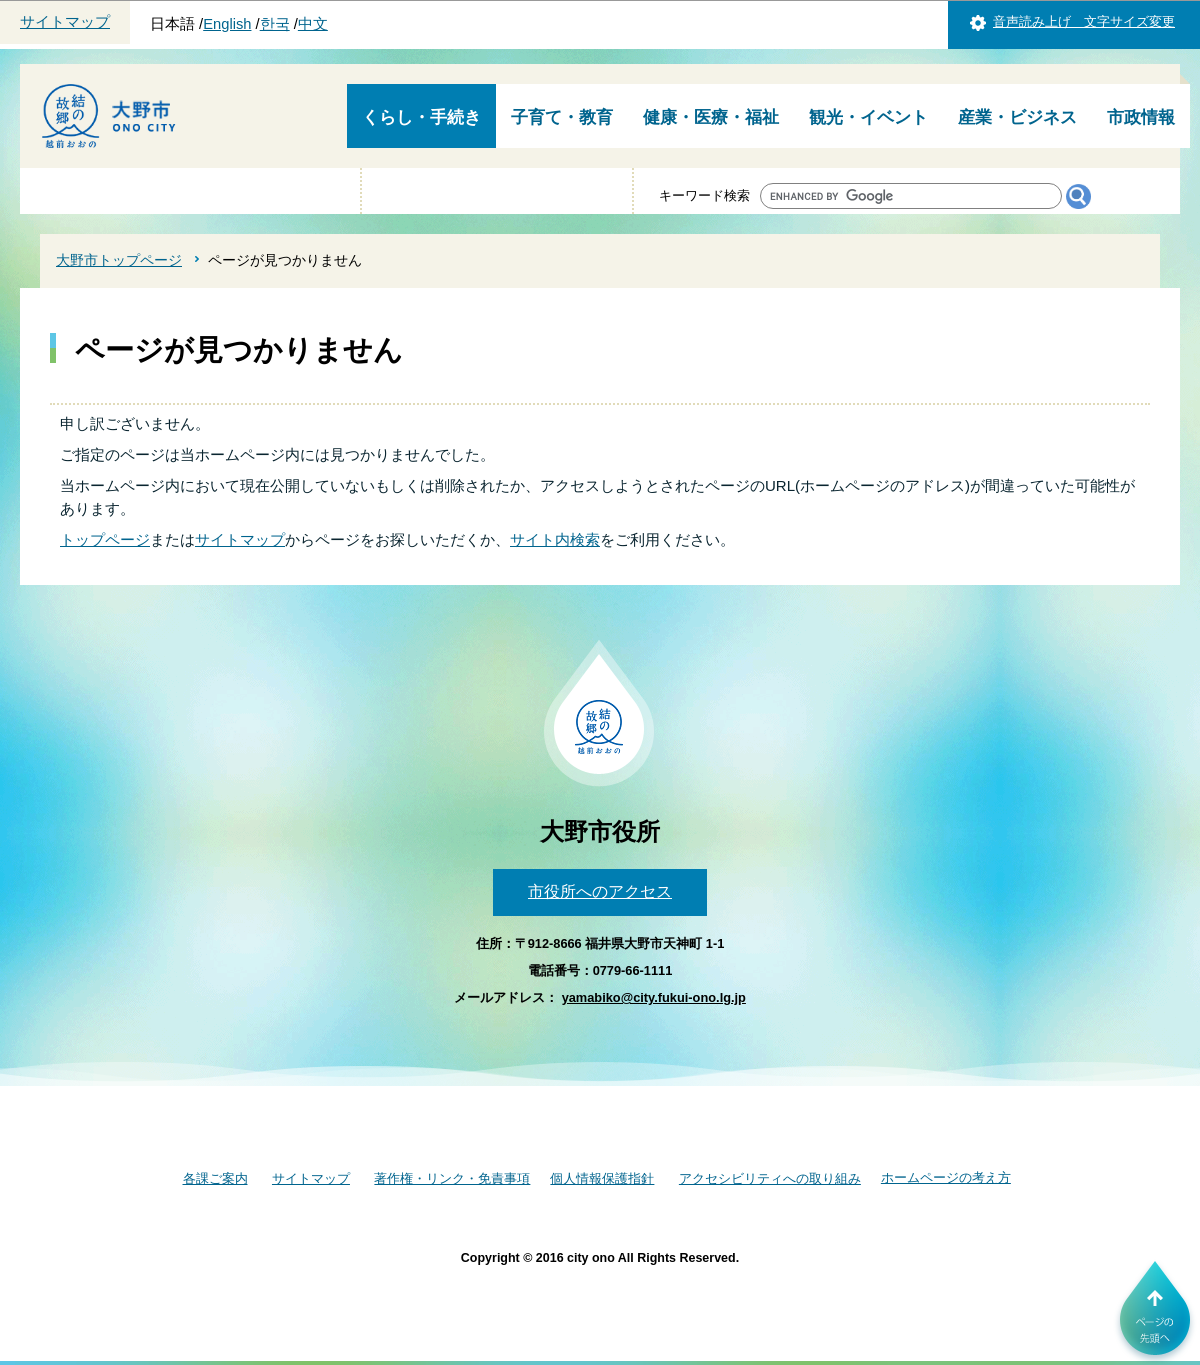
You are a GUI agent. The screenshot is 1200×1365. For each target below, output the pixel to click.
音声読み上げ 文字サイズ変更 (1084, 21)
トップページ (105, 539)
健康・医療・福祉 (711, 117)
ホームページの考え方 (946, 1177)
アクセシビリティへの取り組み (770, 1178)
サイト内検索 (555, 539)
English (227, 24)
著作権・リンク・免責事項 (452, 1178)
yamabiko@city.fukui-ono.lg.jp (654, 997)
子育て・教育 (562, 117)
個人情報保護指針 (602, 1178)
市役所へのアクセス (600, 891)
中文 (313, 24)
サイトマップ (65, 22)
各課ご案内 (215, 1178)
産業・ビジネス (1017, 117)
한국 (275, 24)
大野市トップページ (119, 260)
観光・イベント (868, 117)
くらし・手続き (421, 117)
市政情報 (1141, 117)
